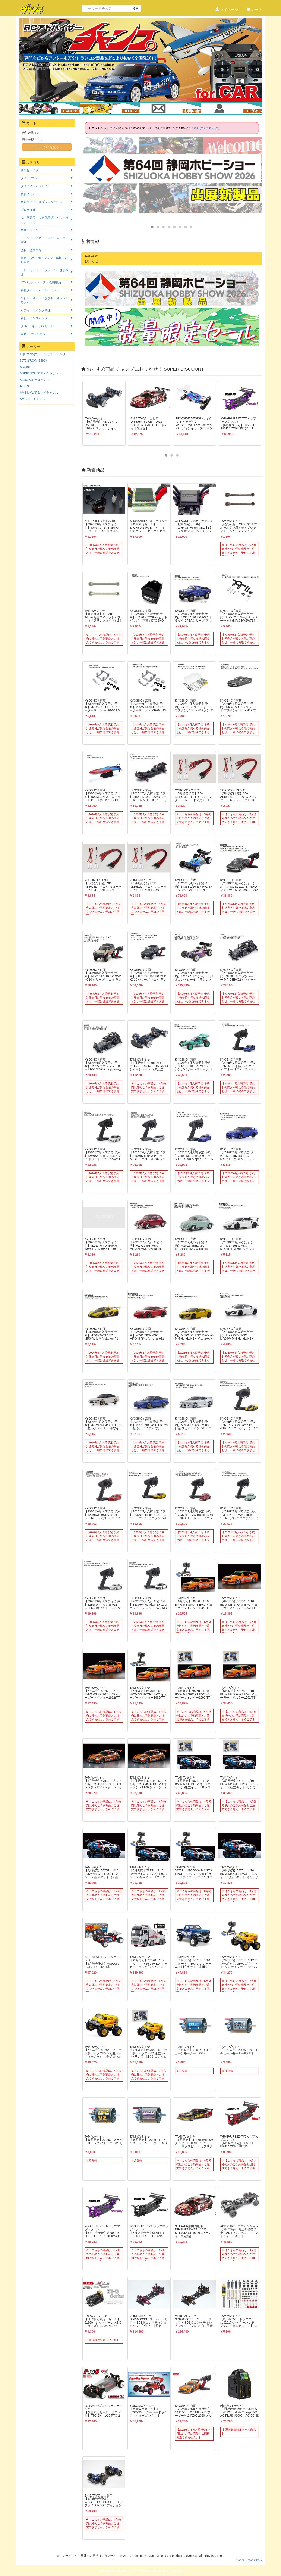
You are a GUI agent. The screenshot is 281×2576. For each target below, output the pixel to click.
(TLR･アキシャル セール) (38, 326)
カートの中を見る (47, 147)
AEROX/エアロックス (34, 379)
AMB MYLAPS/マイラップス (39, 392)
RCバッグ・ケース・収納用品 (41, 282)
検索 (136, 8)
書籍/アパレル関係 (33, 334)
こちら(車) (198, 128)
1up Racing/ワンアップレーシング (43, 354)
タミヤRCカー (30, 178)
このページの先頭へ (248, 2560)
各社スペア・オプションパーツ (42, 202)
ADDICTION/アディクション (39, 373)
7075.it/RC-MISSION (34, 360)
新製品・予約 (30, 170)
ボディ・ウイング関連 (36, 310)
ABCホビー (27, 367)
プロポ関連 (28, 210)
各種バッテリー (31, 230)
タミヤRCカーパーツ (35, 186)
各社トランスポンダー (36, 318)
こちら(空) (213, 128)
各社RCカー (29, 194)
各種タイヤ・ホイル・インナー (42, 290)
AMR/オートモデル (32, 399)
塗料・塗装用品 (31, 250)
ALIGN (24, 386)
